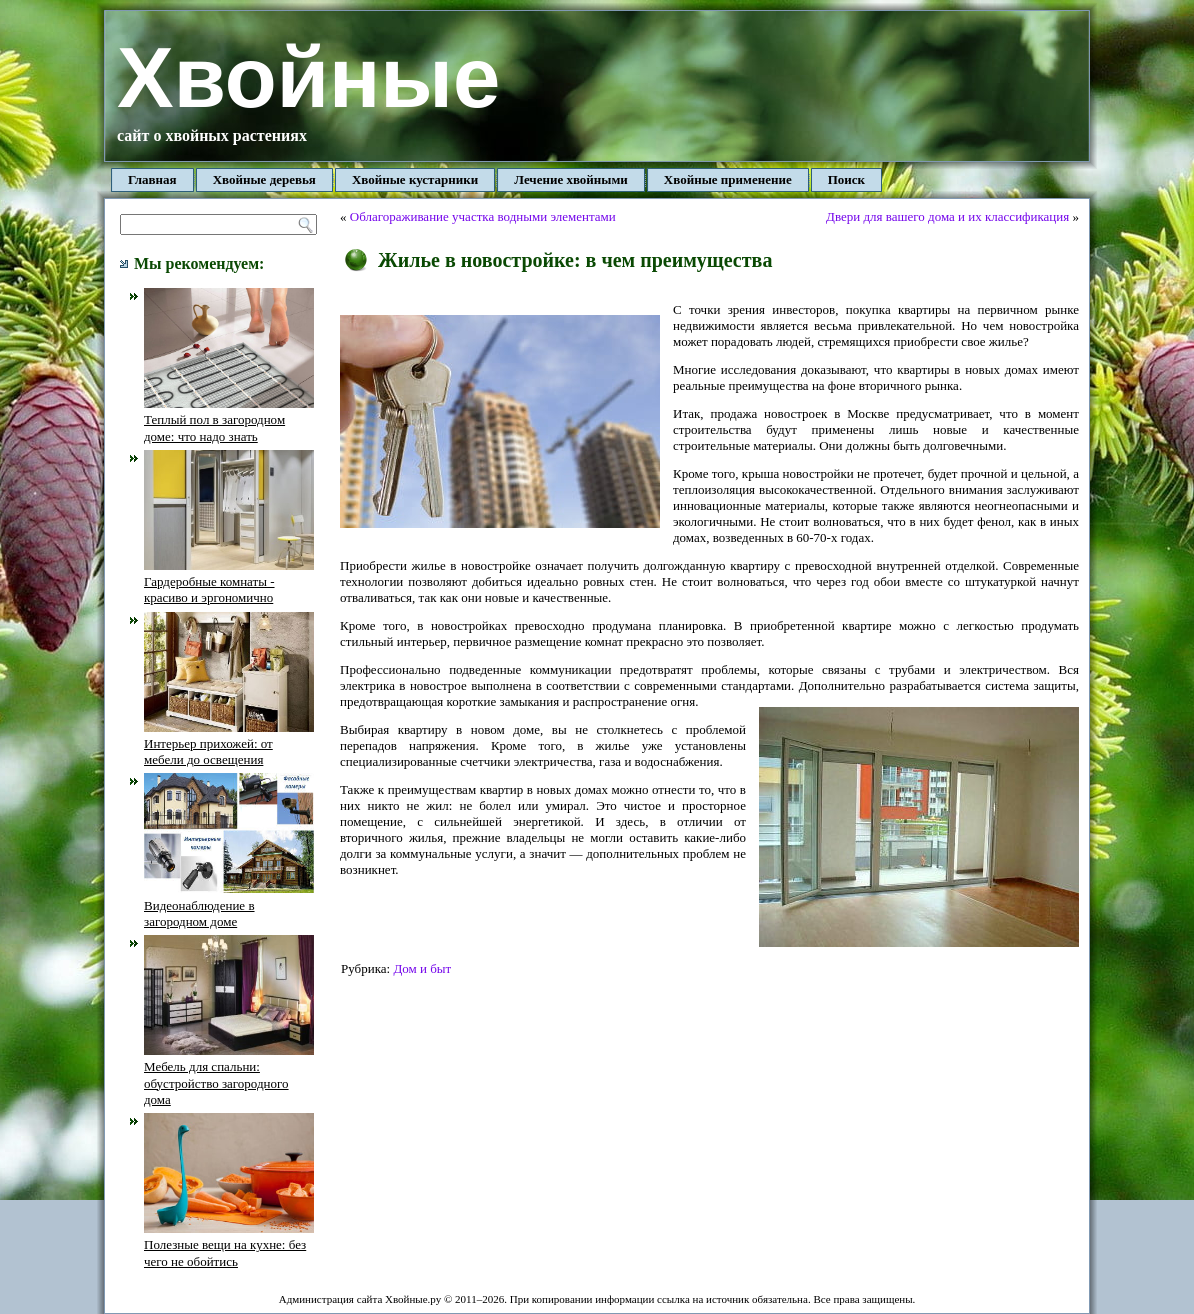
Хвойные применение (728, 179)
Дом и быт (422, 968)
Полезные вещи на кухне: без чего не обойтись (229, 1245)
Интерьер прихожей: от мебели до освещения (229, 744)
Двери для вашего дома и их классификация (947, 216)
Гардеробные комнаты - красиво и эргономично (229, 582)
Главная (152, 179)
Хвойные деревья (264, 179)
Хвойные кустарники (415, 179)
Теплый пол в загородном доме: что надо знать (229, 420)
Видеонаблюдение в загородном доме (229, 905)
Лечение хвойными (571, 179)
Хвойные (308, 77)
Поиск (846, 179)
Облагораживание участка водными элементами (483, 216)
